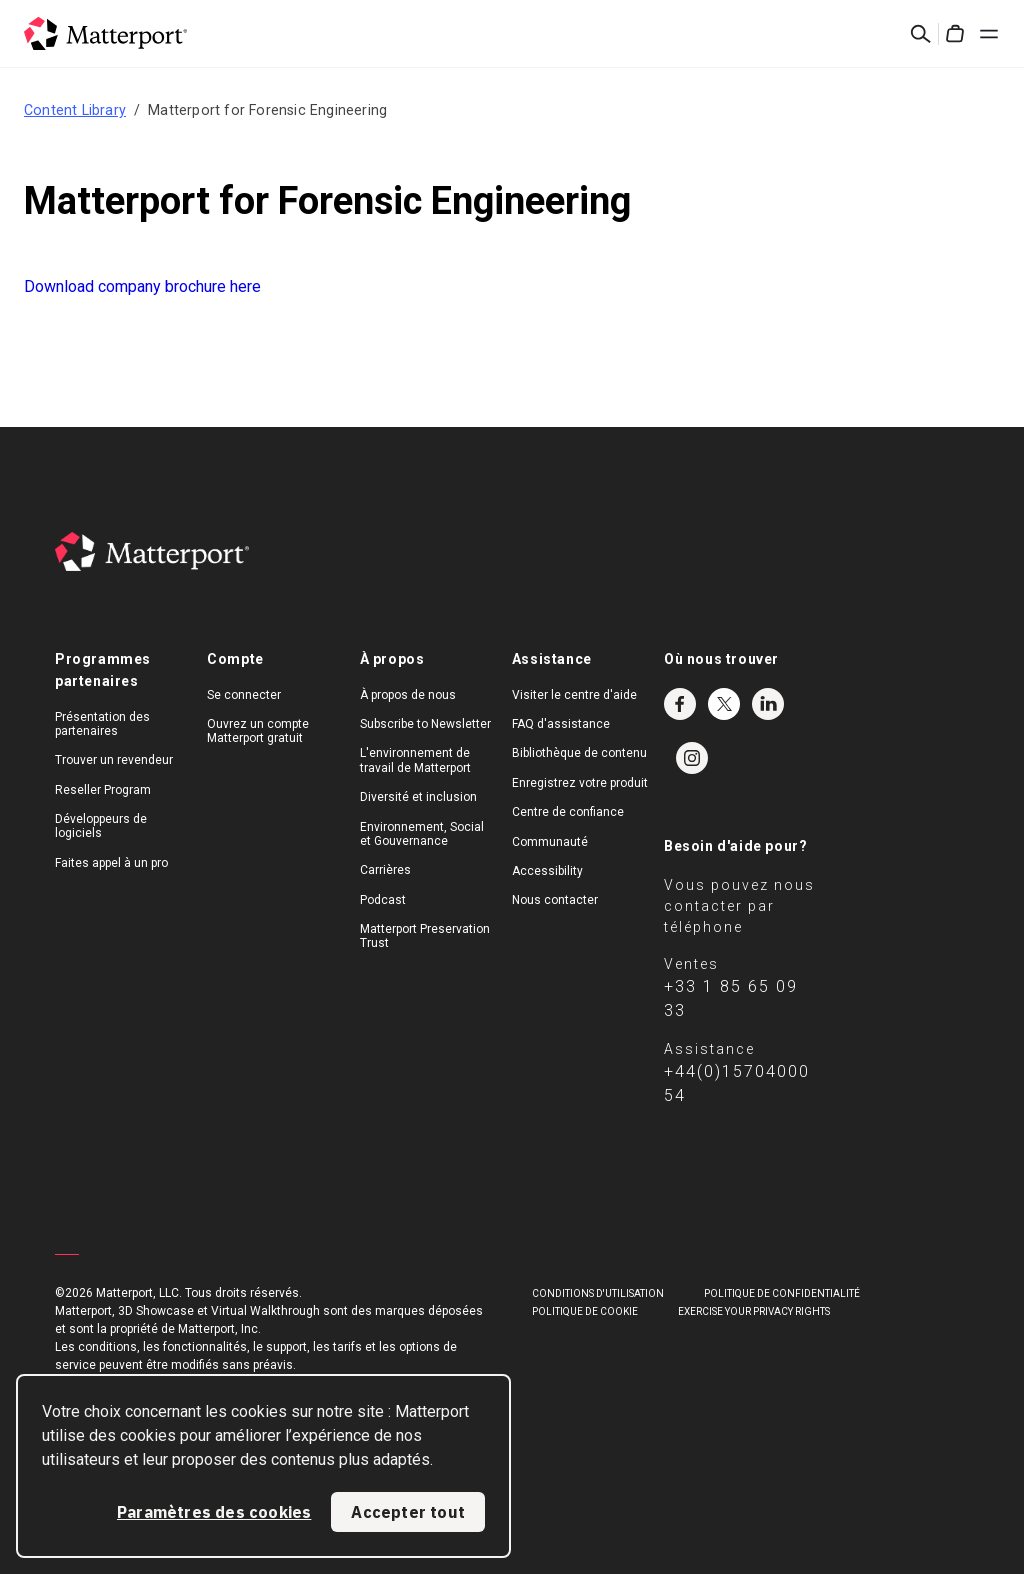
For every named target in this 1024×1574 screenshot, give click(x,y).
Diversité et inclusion (418, 797)
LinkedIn (768, 704)
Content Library (75, 110)
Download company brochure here (142, 286)
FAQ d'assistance (561, 724)
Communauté (550, 842)
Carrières (385, 870)
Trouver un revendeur (114, 760)
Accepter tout (408, 1512)
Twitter (724, 704)
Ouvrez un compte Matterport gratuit (258, 731)
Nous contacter (555, 900)
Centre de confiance (568, 812)
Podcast (383, 900)
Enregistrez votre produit (580, 783)
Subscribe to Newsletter (425, 724)
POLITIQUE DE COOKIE (585, 1311)
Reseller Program (103, 790)
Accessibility (547, 871)
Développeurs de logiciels (101, 826)
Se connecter (244, 695)
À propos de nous (408, 695)
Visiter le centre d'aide (574, 695)
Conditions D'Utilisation (598, 1293)
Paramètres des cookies (214, 1512)
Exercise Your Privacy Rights (754, 1311)
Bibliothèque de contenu (579, 753)
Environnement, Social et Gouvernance (422, 834)
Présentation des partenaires (102, 724)
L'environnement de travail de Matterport (415, 760)
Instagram (692, 758)
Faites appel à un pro (111, 863)
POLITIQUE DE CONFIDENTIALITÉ (782, 1293)
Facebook (680, 704)
